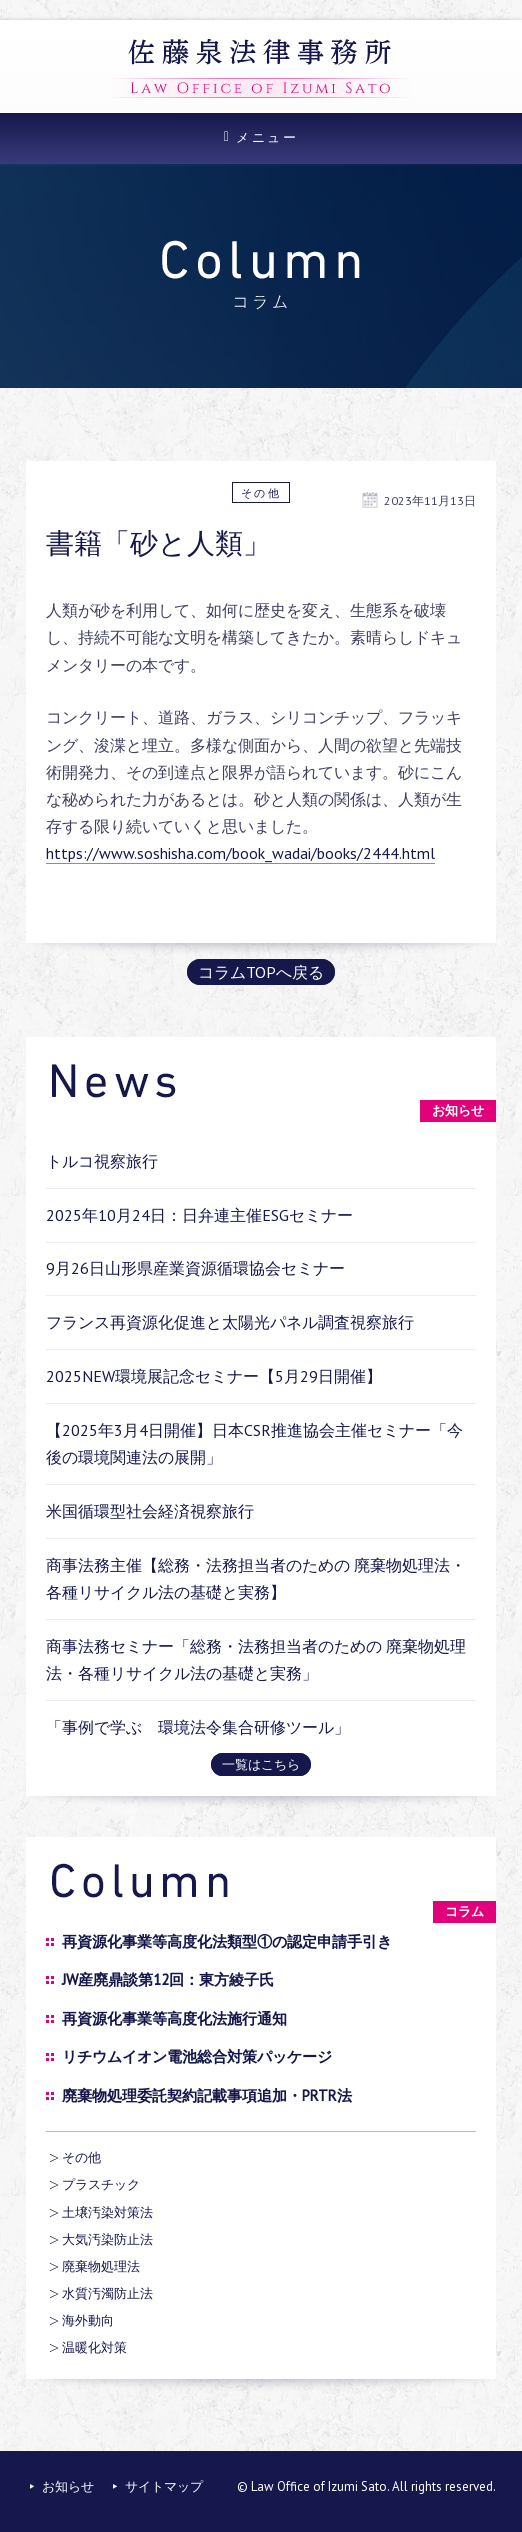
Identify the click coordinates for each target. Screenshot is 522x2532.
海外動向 (88, 2320)
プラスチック (101, 2184)
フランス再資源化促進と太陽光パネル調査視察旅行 (230, 1322)
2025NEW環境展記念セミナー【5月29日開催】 (214, 1376)
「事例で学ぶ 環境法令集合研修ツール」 (198, 1727)
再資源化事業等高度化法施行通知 (174, 2018)
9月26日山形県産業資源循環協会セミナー (195, 1268)
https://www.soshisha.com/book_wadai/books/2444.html (240, 853)
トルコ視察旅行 (102, 1161)
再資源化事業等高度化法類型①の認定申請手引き (227, 1941)
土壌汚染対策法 (107, 2212)
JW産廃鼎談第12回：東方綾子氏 (168, 1979)
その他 (261, 493)
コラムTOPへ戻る (261, 972)
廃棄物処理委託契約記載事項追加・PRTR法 (207, 2095)
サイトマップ (164, 2486)
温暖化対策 (94, 2347)
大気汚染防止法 (107, 2239)
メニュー (267, 137)
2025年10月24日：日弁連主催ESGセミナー (199, 1215)
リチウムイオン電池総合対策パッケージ (197, 2056)
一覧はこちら (261, 1764)
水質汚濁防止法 (107, 2293)
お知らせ (68, 2486)
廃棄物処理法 (101, 2266)
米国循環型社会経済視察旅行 (150, 1511)
